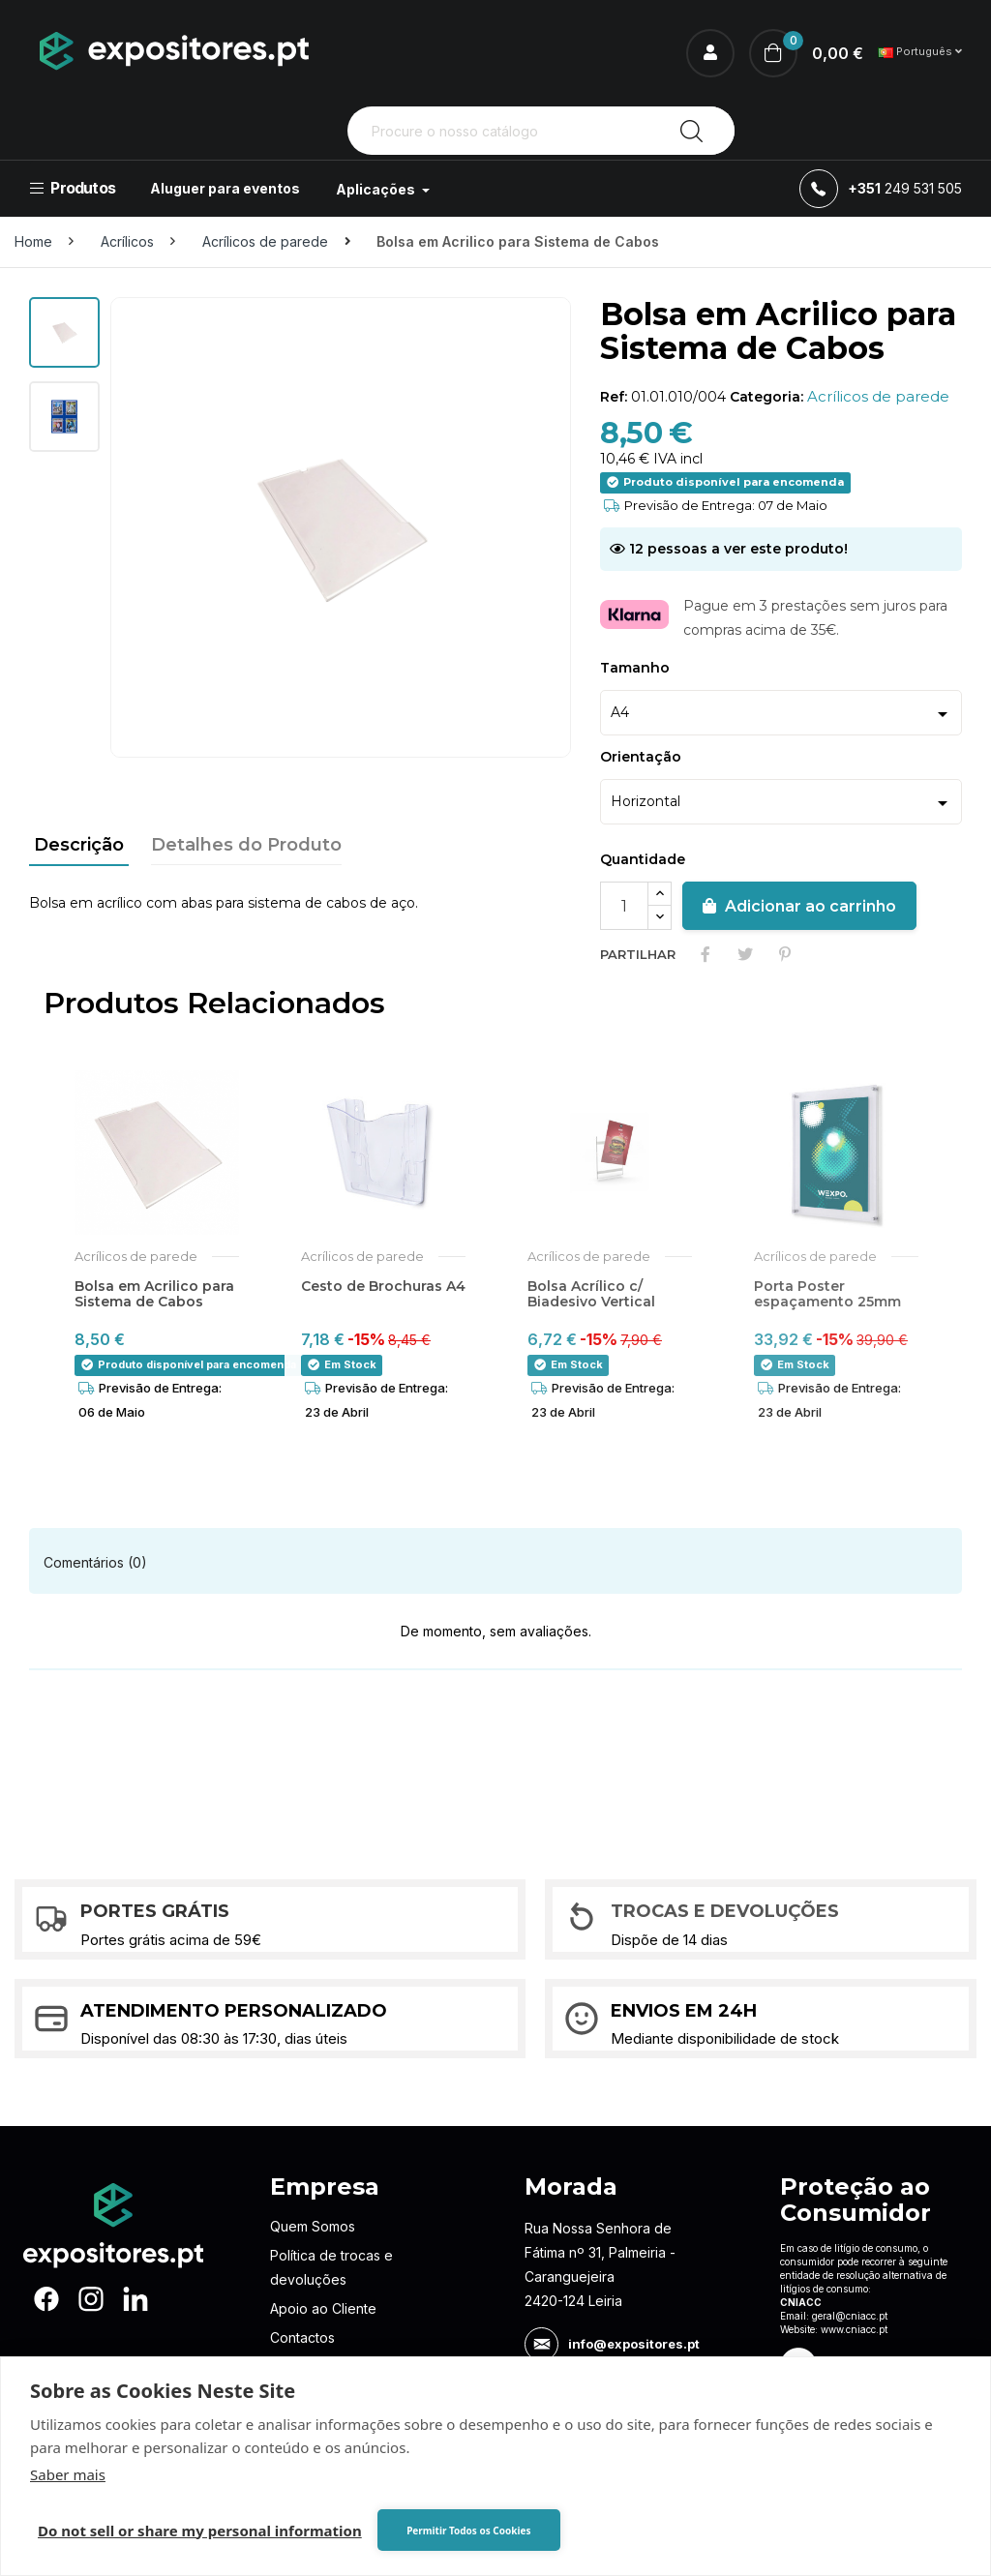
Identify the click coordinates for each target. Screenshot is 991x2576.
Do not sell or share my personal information (200, 2530)
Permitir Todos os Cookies (468, 2530)
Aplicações (377, 189)
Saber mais (67, 2474)
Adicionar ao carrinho (799, 906)
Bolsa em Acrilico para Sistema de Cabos (154, 1293)
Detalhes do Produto (246, 844)
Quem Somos (312, 2226)
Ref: (613, 396)
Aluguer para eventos (225, 188)
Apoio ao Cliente (323, 2308)
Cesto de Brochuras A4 (383, 1286)
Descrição (79, 844)
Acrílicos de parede (878, 396)
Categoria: (766, 396)
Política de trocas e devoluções (331, 2267)
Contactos (302, 2337)
